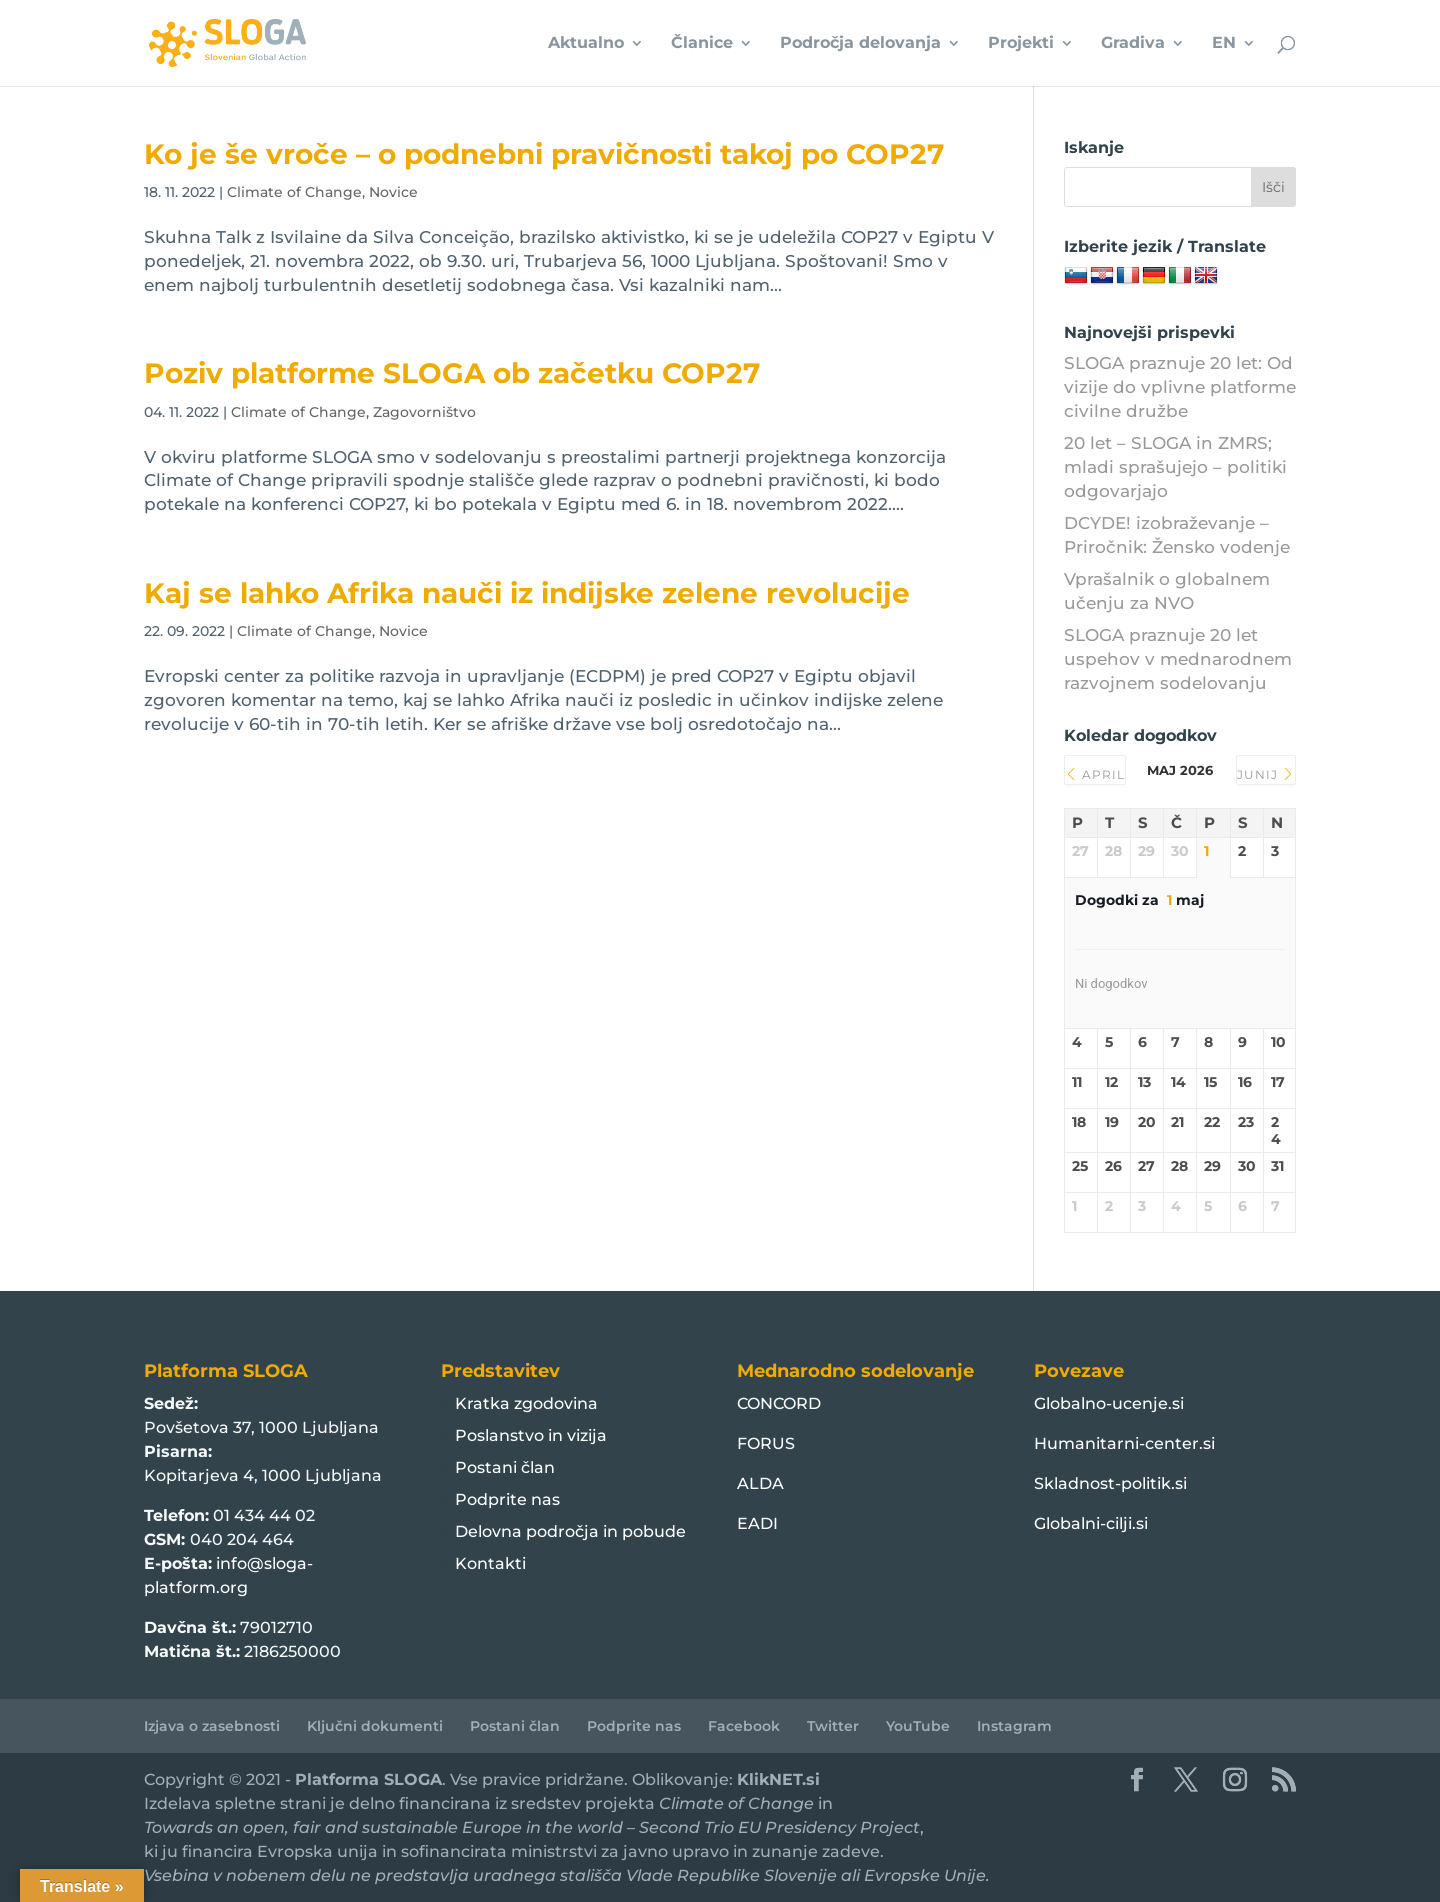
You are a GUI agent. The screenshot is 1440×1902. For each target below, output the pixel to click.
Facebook (744, 1726)
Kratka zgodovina (526, 1403)
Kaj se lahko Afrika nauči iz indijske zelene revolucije (527, 593)
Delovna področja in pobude (570, 1531)
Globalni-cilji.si (1091, 1523)
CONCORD (779, 1403)
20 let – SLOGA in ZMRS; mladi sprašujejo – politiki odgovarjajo (1175, 467)
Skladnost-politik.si (1110, 1483)
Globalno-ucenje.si (1109, 1403)
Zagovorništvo (424, 412)
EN (1224, 44)
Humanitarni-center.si (1124, 1443)
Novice (393, 192)
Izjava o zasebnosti (212, 1726)
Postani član (505, 1467)
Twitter (833, 1726)
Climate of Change (294, 192)
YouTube (918, 1726)
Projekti (1021, 44)
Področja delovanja (860, 44)
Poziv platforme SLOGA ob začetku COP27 (452, 373)
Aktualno (586, 44)
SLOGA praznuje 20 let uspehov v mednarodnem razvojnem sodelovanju (1178, 659)
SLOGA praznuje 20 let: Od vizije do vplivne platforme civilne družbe (1180, 387)
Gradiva (1133, 44)
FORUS (766, 1443)
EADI (757, 1523)
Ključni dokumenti (375, 1726)
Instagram (1014, 1726)
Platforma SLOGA (368, 1779)
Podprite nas (507, 1499)
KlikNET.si (778, 1779)
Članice (702, 44)
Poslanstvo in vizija (531, 1435)
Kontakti (490, 1563)
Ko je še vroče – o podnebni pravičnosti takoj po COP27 (544, 154)
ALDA (760, 1483)
